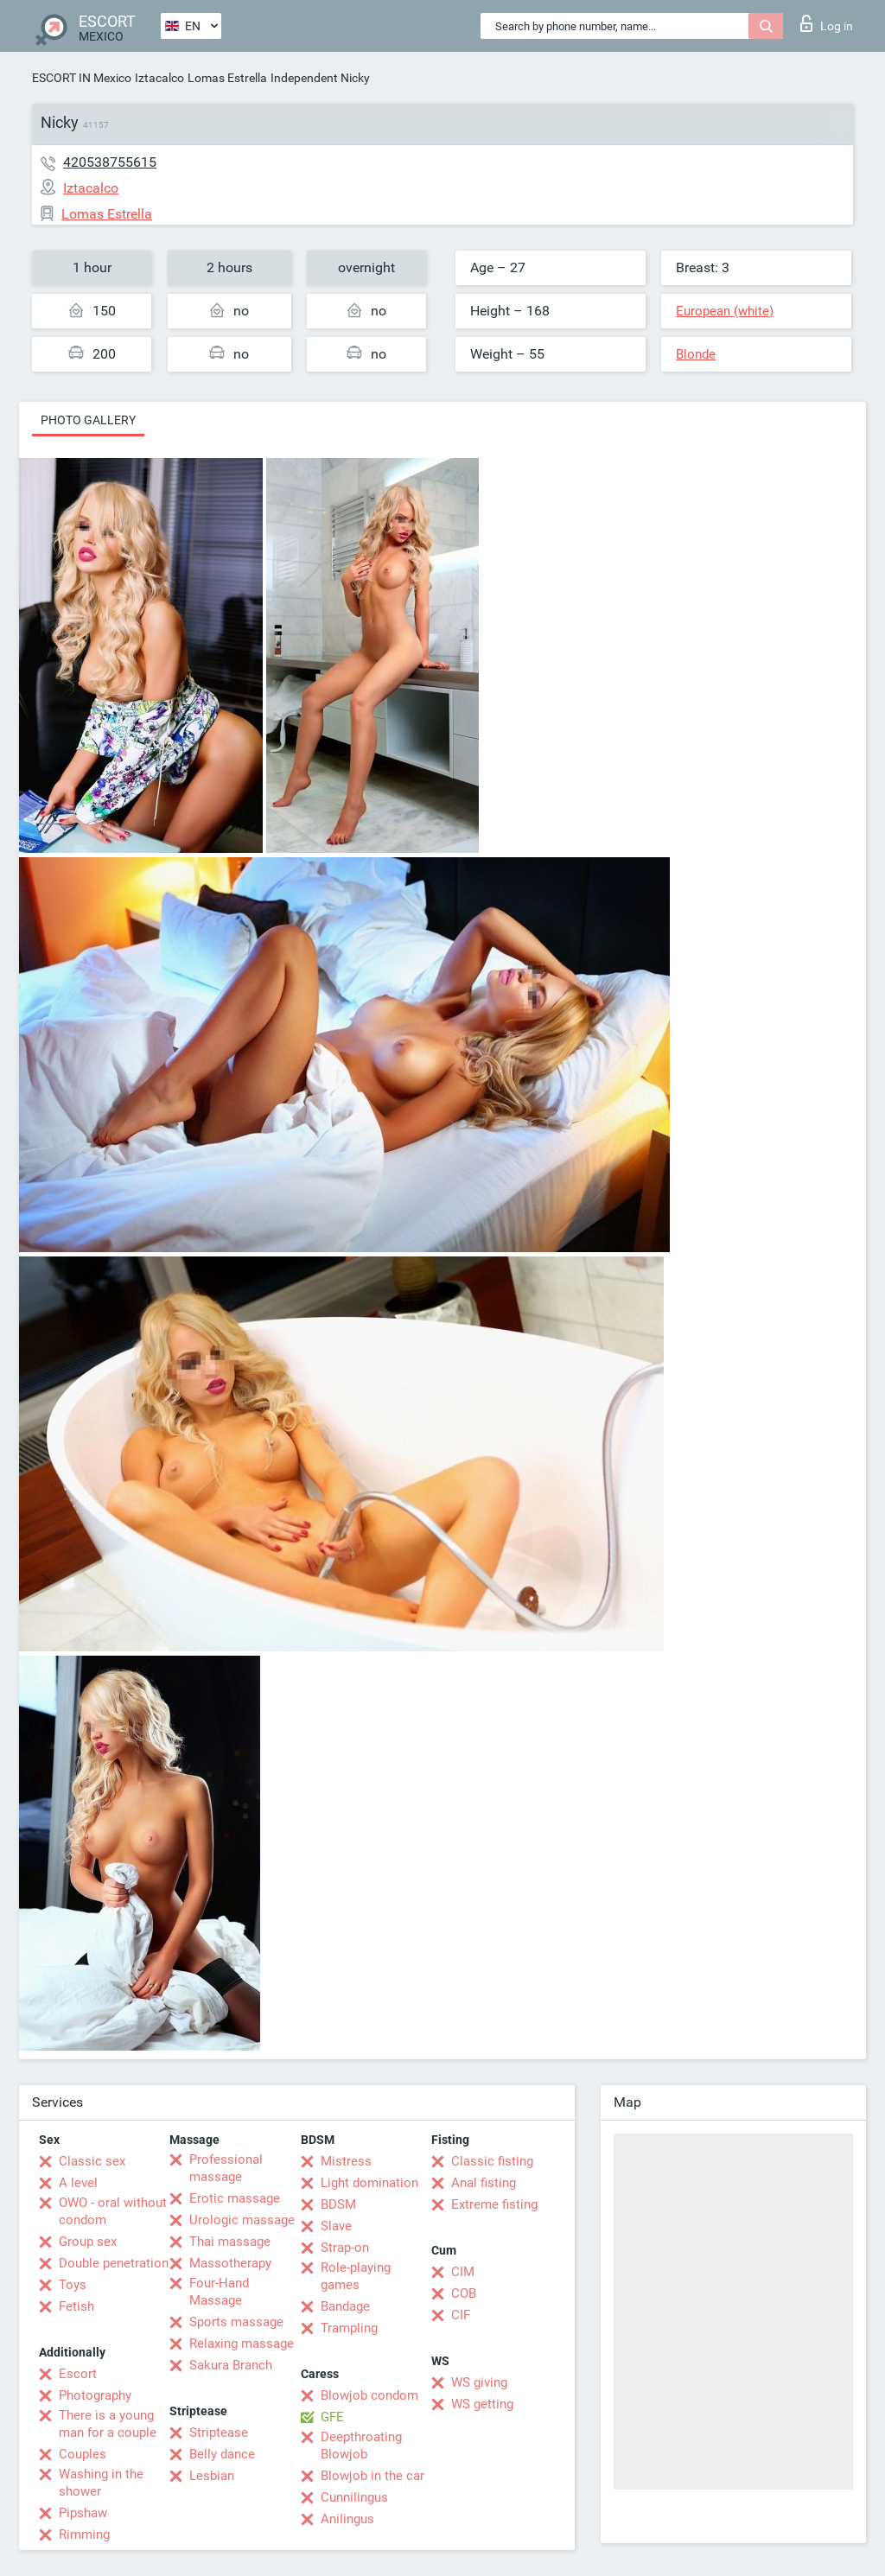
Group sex (88, 2241)
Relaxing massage (241, 2343)
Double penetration (114, 2263)
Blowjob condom (369, 2395)
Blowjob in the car (372, 2476)
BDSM (338, 2204)
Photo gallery (88, 420)
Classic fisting (492, 2161)
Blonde (696, 354)
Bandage (345, 2306)
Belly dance (222, 2454)
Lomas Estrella (227, 78)
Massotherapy (230, 2263)
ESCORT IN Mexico (81, 78)
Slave (336, 2226)
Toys (72, 2285)
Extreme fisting (494, 2204)
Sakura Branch (230, 2365)
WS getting (482, 2404)
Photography (95, 2395)
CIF (460, 2315)
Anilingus (347, 2519)
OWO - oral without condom (113, 2211)
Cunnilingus (354, 2497)
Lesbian (211, 2476)
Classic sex (92, 2161)
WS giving (479, 2382)
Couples (82, 2454)
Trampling (349, 2328)
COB (463, 2293)
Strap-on (345, 2247)
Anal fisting (483, 2183)
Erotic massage (234, 2198)
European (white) (725, 311)
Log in (826, 23)
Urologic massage (242, 2220)
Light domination (369, 2183)
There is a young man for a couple (107, 2423)
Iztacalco (159, 78)
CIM (462, 2272)
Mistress (346, 2161)
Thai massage (230, 2241)
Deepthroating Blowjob (361, 2445)
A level (78, 2183)
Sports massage (236, 2322)
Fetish (76, 2306)
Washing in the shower (101, 2482)
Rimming (84, 2534)
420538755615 (109, 162)
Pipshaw (83, 2513)
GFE (332, 2417)
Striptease (218, 2432)
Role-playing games (356, 2276)
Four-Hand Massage (219, 2291)
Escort (78, 2374)
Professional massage (226, 2168)
